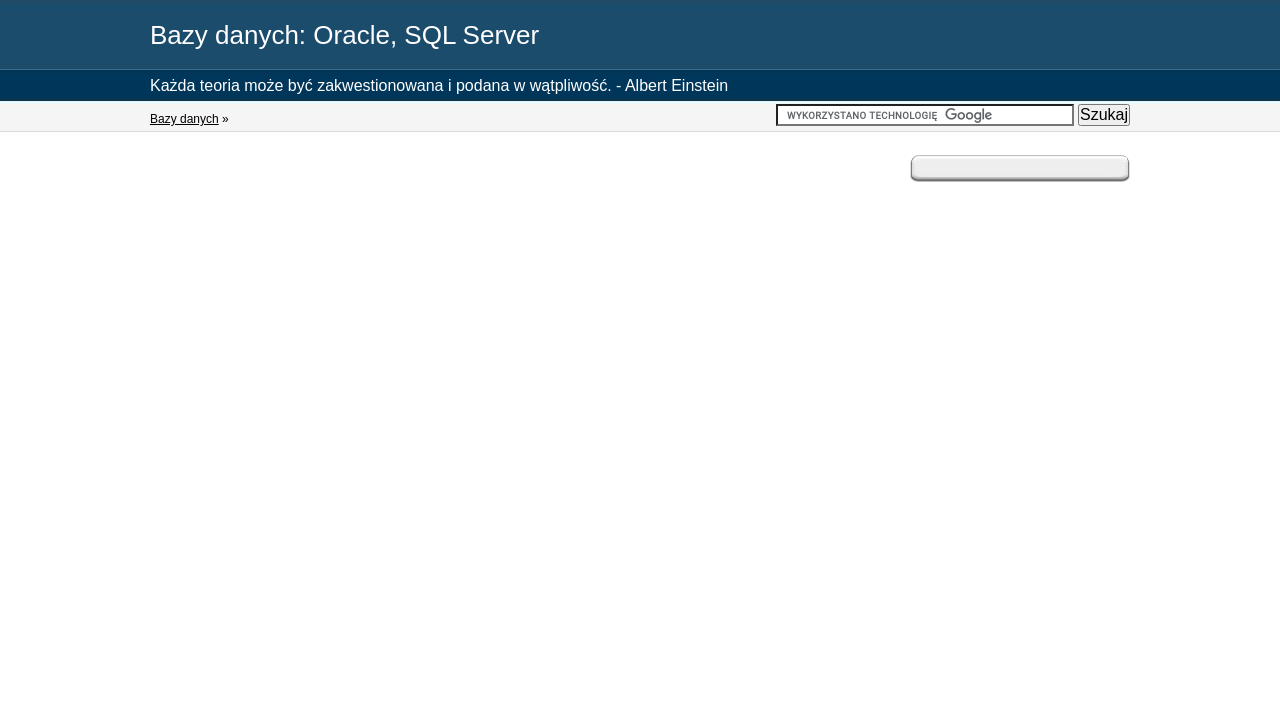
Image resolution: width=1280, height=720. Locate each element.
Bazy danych (184, 119)
